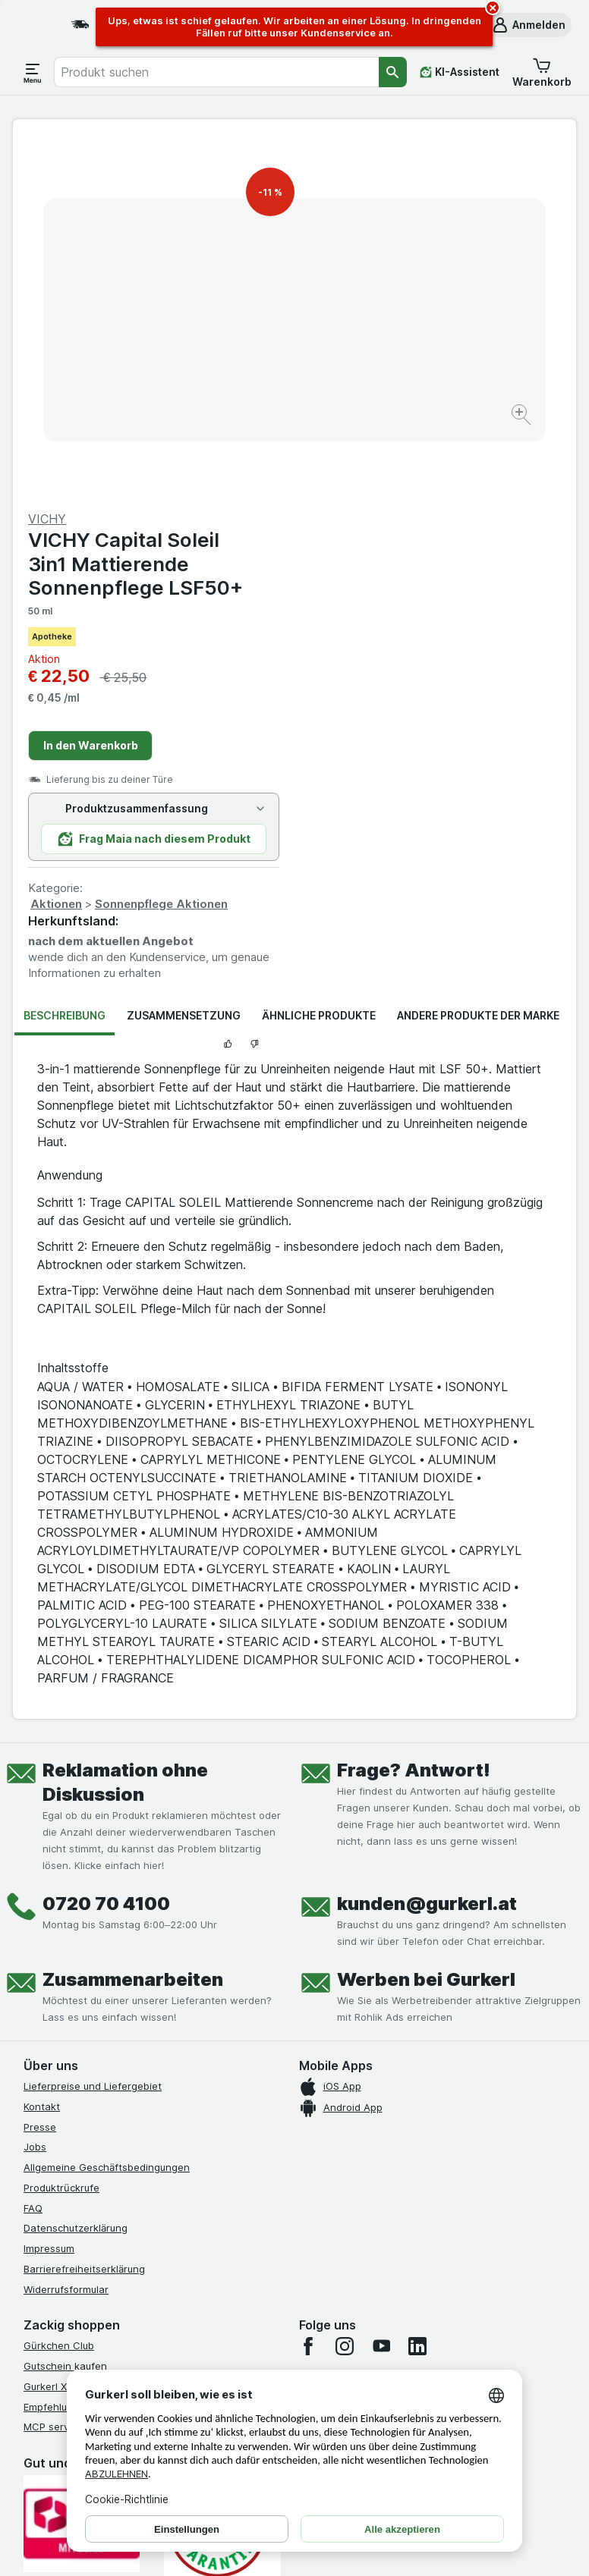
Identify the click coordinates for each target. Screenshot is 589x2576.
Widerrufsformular (66, 1936)
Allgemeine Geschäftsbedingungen (107, 1814)
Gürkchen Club (59, 1993)
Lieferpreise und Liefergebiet (93, 1733)
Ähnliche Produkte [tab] (319, 662)
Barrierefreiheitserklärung (84, 1916)
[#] (99, 2307)
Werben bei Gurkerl (426, 1627)
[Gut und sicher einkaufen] (222, 2175)
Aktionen (338, 551)
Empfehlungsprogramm (78, 2053)
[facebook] (308, 1993)
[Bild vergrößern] (241, 375)
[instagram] (344, 1993)
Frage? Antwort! (413, 1417)
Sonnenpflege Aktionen (442, 551)
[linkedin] (417, 1993)
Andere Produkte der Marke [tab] (478, 662)
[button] (528, 25)
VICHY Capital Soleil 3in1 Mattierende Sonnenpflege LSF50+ (417, 210)
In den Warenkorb (372, 392)
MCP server (51, 2074)
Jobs (35, 1794)
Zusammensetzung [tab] (184, 662)
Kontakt (42, 1754)
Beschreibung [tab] (65, 662)
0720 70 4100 (106, 1551)
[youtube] (381, 1993)
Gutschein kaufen (65, 2013)
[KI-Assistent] (459, 72)
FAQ (33, 1855)
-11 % (270, 192)
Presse (40, 1773)
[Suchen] (393, 72)
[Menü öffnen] (32, 72)
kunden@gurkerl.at (427, 1551)
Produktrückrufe (61, 1835)
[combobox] (216, 72)
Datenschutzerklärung (76, 1875)
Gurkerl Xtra (52, 2034)
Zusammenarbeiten (133, 1627)
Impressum (49, 1896)
